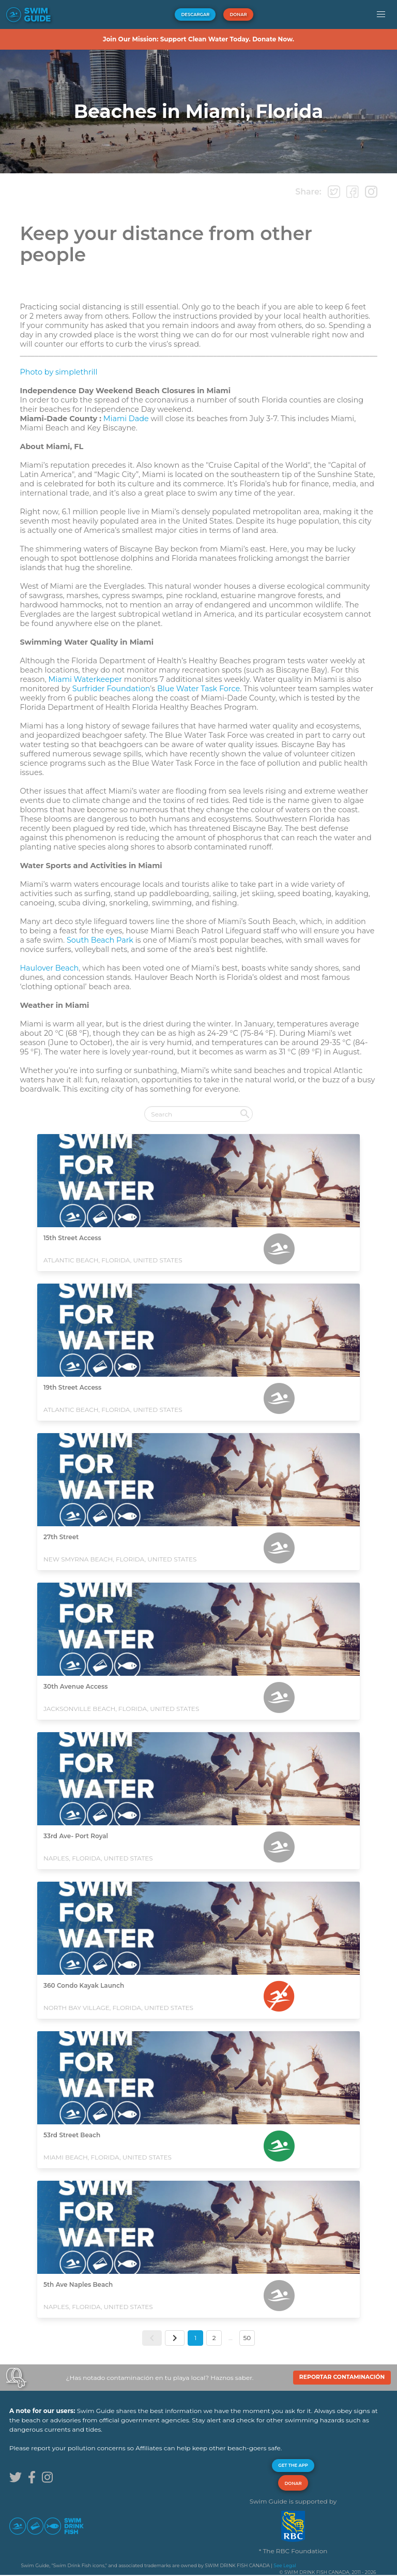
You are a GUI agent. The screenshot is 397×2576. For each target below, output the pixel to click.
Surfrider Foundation (111, 688)
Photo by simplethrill (58, 372)
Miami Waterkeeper (86, 679)
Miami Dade (126, 418)
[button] (381, 14)
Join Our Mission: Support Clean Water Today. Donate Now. (198, 39)
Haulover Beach (49, 968)
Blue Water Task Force (198, 688)
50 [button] (247, 2338)
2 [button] (214, 2338)
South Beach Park (100, 940)
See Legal (284, 2565)
